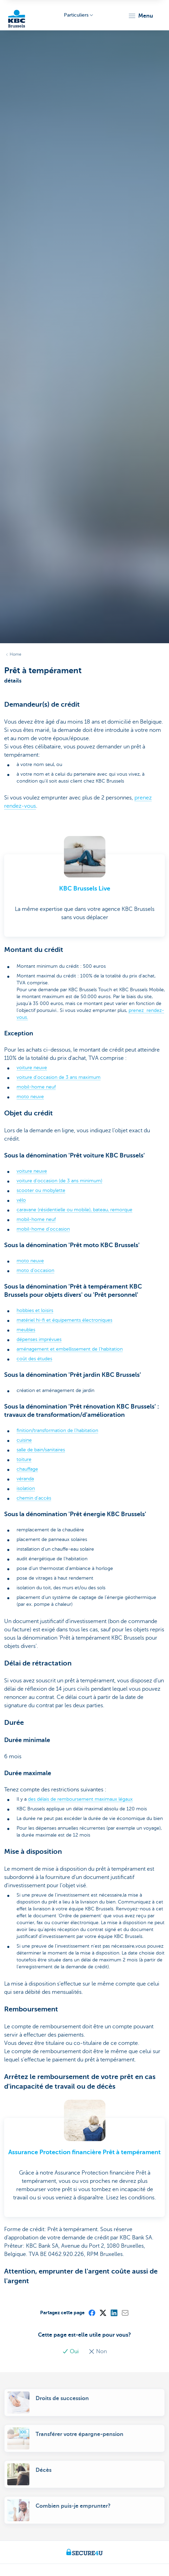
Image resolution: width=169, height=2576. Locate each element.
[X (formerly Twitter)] (102, 2312)
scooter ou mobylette (41, 1190)
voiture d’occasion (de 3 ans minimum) (59, 1180)
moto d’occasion (35, 1270)
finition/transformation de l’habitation (57, 1430)
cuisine (24, 1440)
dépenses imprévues (39, 1339)
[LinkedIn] (114, 2312)
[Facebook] (91, 2312)
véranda (25, 1478)
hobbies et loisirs (35, 1310)
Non (97, 2351)
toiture (24, 1459)
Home (15, 654)
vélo (21, 1200)
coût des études (34, 1358)
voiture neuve (32, 1067)
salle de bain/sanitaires (41, 1449)
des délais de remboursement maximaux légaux (80, 1799)
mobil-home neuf (36, 1087)
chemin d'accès (34, 1498)
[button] (140, 15)
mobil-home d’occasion (43, 1229)
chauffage (27, 1469)
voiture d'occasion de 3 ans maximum (59, 1077)
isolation (26, 1488)
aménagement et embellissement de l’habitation (70, 1349)
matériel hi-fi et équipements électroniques (64, 1320)
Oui (71, 2351)
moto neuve (30, 1096)
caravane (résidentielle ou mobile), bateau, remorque (74, 1209)
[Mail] (125, 2312)
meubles (26, 1329)
